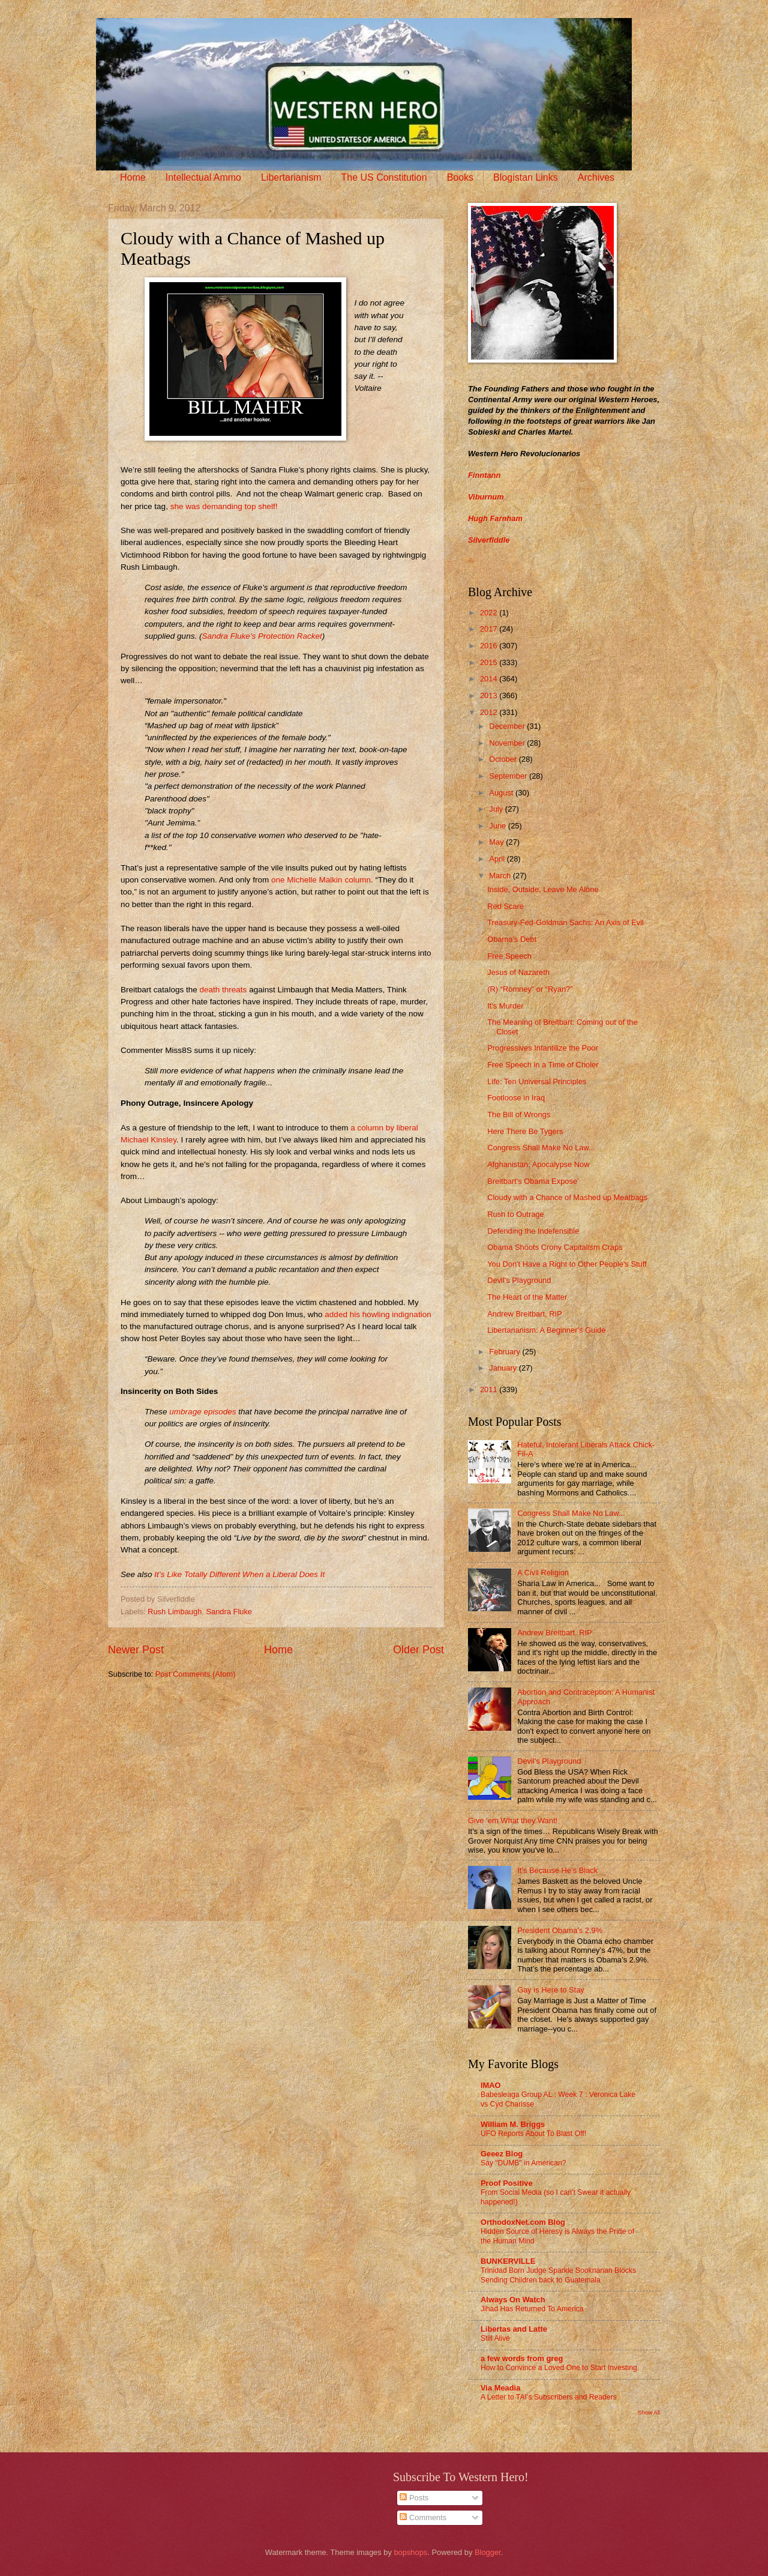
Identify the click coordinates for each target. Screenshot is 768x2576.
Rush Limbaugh (175, 1611)
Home (133, 177)
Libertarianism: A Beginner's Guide (546, 1330)
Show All (649, 2412)
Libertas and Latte (514, 2328)
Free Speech (509, 956)
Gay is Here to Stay (550, 1989)
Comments (423, 2517)
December (508, 726)
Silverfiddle (488, 539)
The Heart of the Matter (527, 1297)
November (508, 742)
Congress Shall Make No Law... (541, 1147)
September (509, 775)
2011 (489, 1389)
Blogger (488, 2552)
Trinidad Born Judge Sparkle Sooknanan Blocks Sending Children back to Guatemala (558, 2275)
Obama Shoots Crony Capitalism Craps (554, 1247)
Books (460, 177)
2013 (489, 695)
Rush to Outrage (515, 1214)
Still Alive (495, 2338)
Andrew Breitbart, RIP (524, 1313)
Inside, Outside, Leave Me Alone (542, 889)
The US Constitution (384, 177)
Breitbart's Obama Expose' (532, 1181)
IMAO (491, 2085)
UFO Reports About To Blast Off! (533, 2133)
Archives (596, 177)
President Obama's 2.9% (559, 1930)
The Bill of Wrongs (518, 1114)
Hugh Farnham (495, 518)
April (497, 858)
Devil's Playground (519, 1280)
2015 (489, 662)
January (503, 1367)
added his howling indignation (378, 1314)
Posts (414, 2497)
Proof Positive (507, 2183)
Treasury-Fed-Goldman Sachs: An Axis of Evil (565, 922)
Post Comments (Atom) (195, 1674)
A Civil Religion (543, 1572)
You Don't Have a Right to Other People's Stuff (566, 1263)
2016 (489, 645)
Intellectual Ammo (203, 177)
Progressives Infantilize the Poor (542, 1047)
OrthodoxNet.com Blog (523, 2222)
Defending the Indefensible (533, 1230)
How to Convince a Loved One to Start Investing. (560, 2367)
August (502, 792)
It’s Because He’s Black (557, 1870)
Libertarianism (291, 177)
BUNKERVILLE (508, 2261)
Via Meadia (500, 2387)
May (497, 841)
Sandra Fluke (229, 1611)
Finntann (484, 475)
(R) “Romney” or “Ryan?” (529, 989)
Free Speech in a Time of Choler (542, 1064)
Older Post (418, 1650)
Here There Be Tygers (525, 1131)
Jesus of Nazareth (518, 972)
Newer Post (136, 1650)
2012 (489, 712)
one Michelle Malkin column (321, 879)
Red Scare (505, 906)
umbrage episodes (202, 1411)
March (500, 875)
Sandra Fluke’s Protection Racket (262, 636)
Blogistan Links (525, 177)
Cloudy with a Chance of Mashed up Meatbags (567, 1197)
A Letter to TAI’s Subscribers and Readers (549, 2397)
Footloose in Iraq (516, 1097)
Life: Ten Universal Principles (536, 1081)
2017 (489, 628)
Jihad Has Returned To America (532, 2309)
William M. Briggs (513, 2124)
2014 (489, 678)
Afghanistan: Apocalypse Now (538, 1164)
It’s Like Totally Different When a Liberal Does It (239, 1574)
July (497, 808)
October (503, 759)
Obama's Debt (511, 939)
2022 (489, 612)
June (498, 825)
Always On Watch (513, 2299)
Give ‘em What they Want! (512, 1820)
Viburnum (486, 496)
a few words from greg (522, 2358)
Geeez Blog (502, 2153)
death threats (223, 989)
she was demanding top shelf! (224, 506)
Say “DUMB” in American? (523, 2163)
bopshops (410, 2552)
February (505, 1351)
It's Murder (505, 1005)
